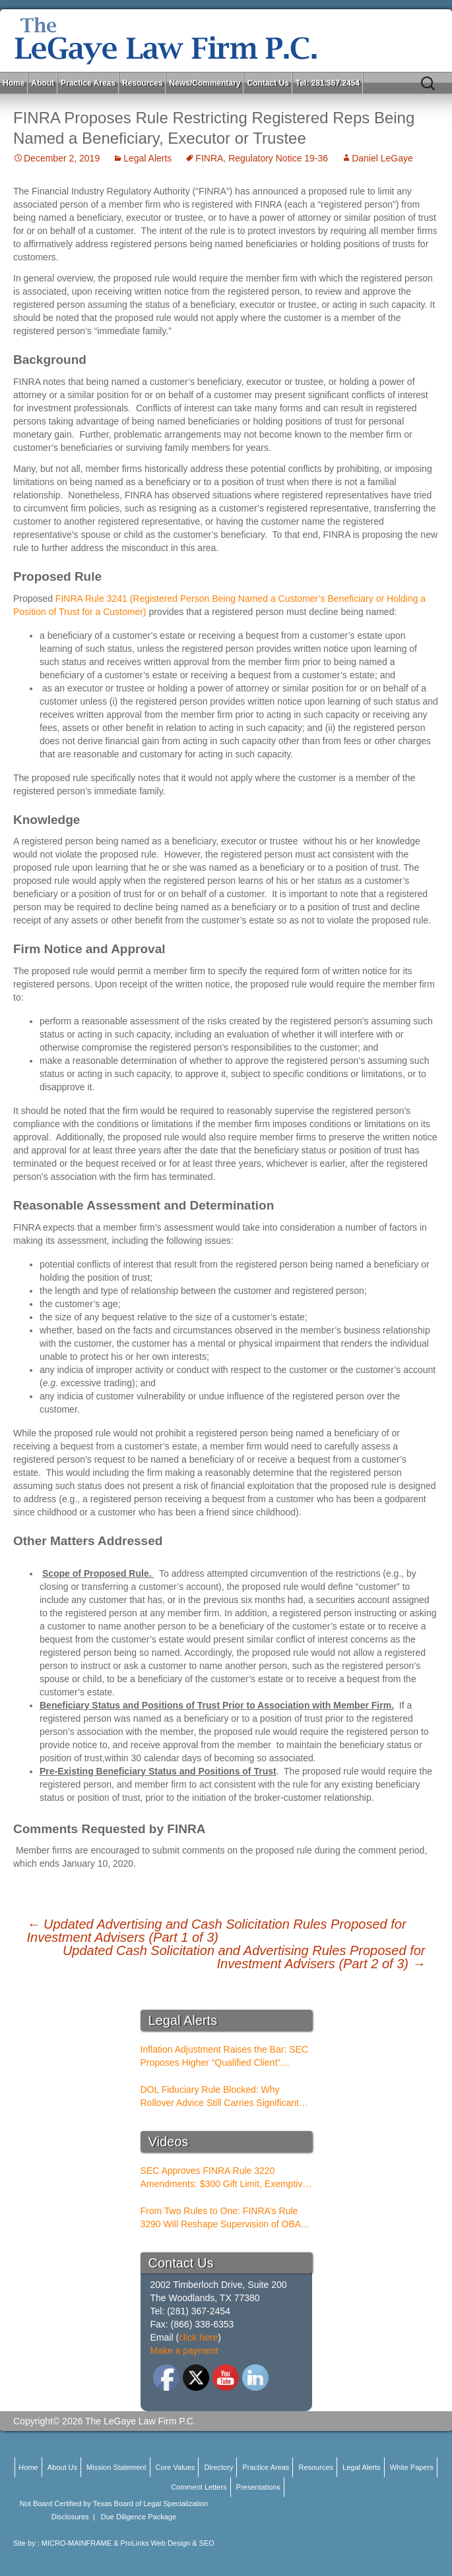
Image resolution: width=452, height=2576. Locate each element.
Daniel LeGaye (382, 158)
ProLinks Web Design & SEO (167, 2543)
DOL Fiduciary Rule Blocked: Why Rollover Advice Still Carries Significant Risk (220, 2096)
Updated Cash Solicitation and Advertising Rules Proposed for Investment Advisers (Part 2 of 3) (244, 1957)
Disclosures (70, 2517)
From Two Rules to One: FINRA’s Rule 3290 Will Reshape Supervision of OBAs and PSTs (223, 2218)
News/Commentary (204, 83)
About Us (62, 2467)
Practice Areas (88, 83)
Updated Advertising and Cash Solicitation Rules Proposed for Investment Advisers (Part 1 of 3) (216, 1931)
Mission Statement (116, 2467)
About (42, 83)
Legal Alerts (147, 158)
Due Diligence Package (138, 2517)
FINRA (209, 158)
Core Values (175, 2467)
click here (198, 2337)
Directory (218, 2467)
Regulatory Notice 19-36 (278, 158)
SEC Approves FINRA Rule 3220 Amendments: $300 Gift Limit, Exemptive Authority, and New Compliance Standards (224, 2177)
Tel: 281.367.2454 (328, 83)
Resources (142, 83)
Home (13, 83)
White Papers (412, 2467)
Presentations (258, 2487)
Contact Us (267, 83)
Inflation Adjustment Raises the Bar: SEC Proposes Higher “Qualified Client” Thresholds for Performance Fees (224, 2056)
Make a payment (184, 2350)
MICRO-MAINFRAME (77, 2543)
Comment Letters (198, 2487)
